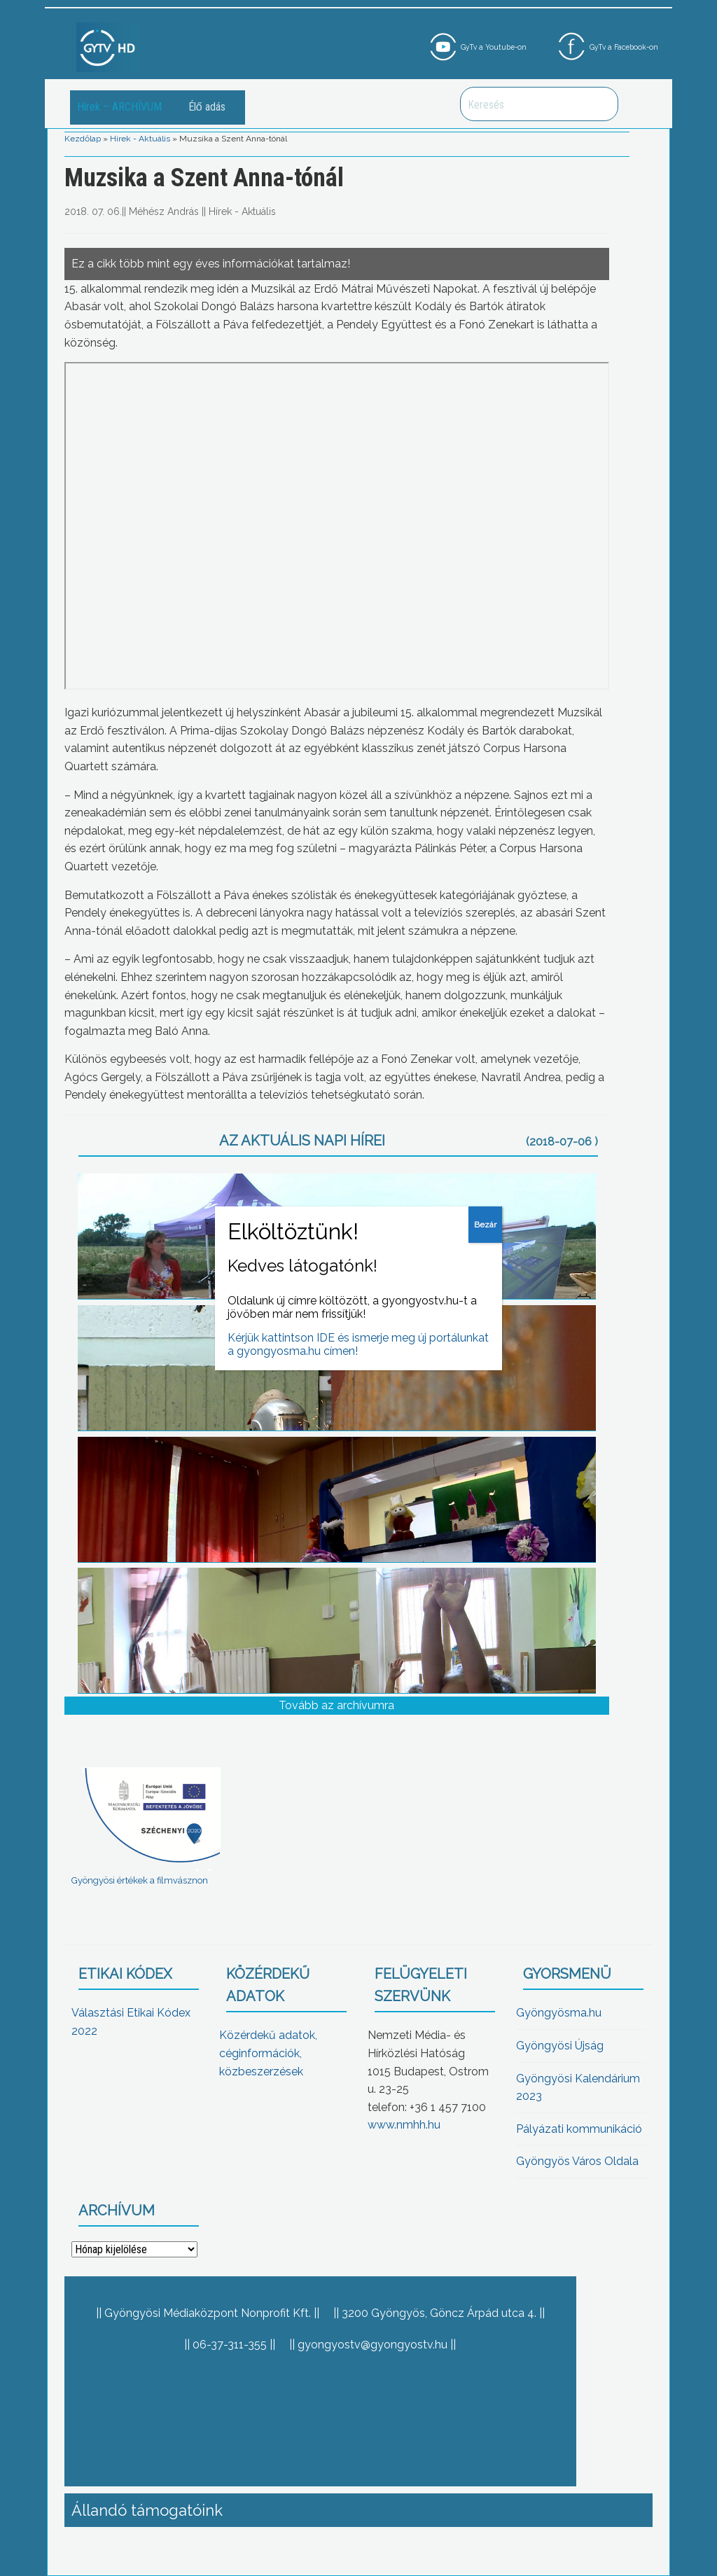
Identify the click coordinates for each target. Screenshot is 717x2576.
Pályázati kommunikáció (579, 2129)
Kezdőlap (82, 139)
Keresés (600, 104)
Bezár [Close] (485, 1225)
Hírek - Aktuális (140, 139)
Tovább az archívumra (336, 1705)
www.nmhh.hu (404, 2124)
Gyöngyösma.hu (558, 2012)
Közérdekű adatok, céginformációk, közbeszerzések (268, 2052)
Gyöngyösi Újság (560, 2045)
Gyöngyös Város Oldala (577, 2161)
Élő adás (206, 106)
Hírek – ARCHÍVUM (119, 106)
